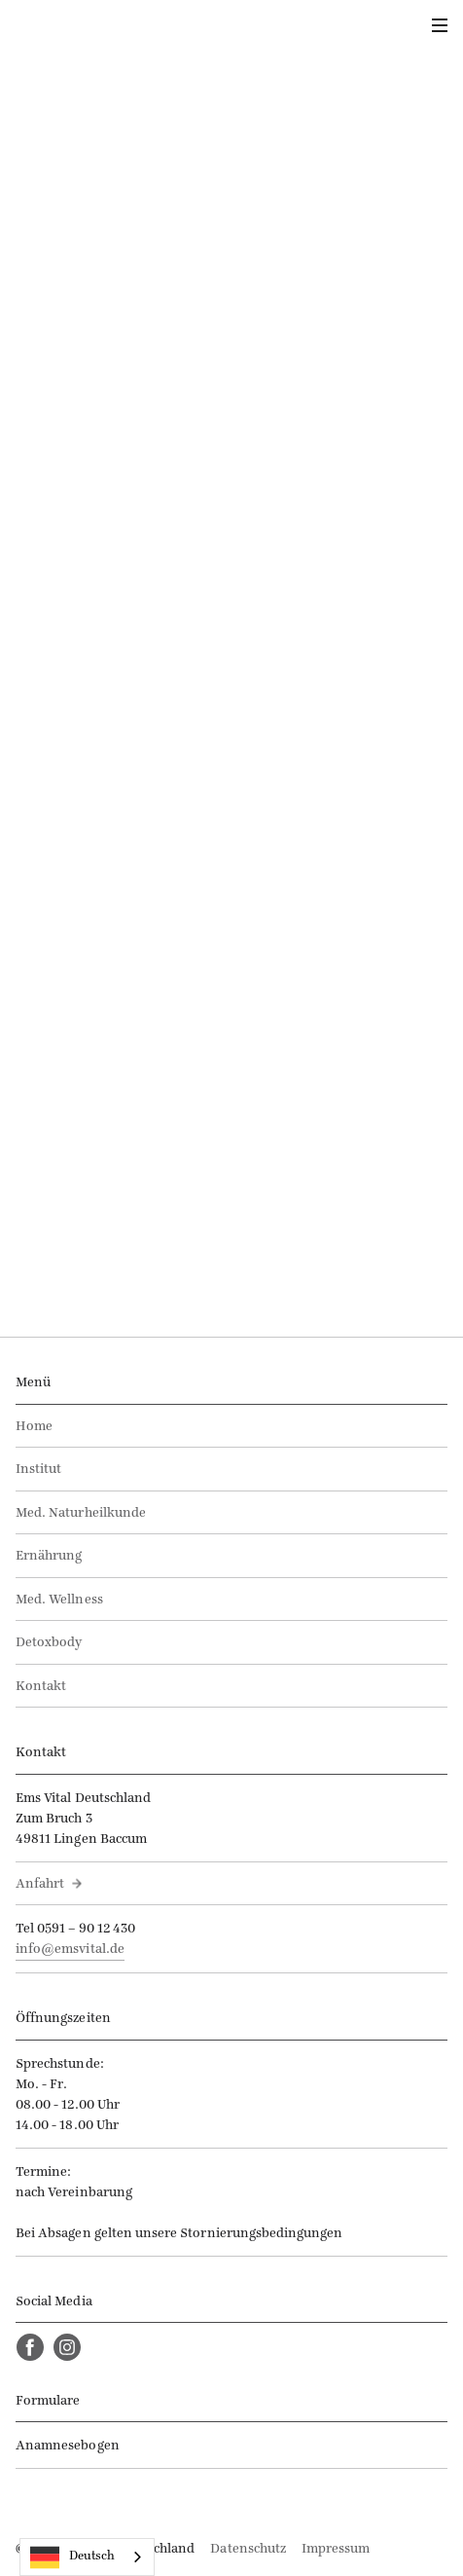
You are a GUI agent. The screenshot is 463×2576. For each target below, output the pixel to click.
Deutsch (72, 2557)
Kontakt (41, 1686)
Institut (38, 1469)
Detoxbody (49, 1643)
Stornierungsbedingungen (261, 2233)
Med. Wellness (59, 1600)
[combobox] (87, 2557)
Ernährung (49, 1556)
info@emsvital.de (70, 1949)
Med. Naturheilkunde (81, 1513)
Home (34, 1426)
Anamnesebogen (68, 2446)
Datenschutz (248, 2549)
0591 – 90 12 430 (86, 1929)
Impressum (336, 2549)
